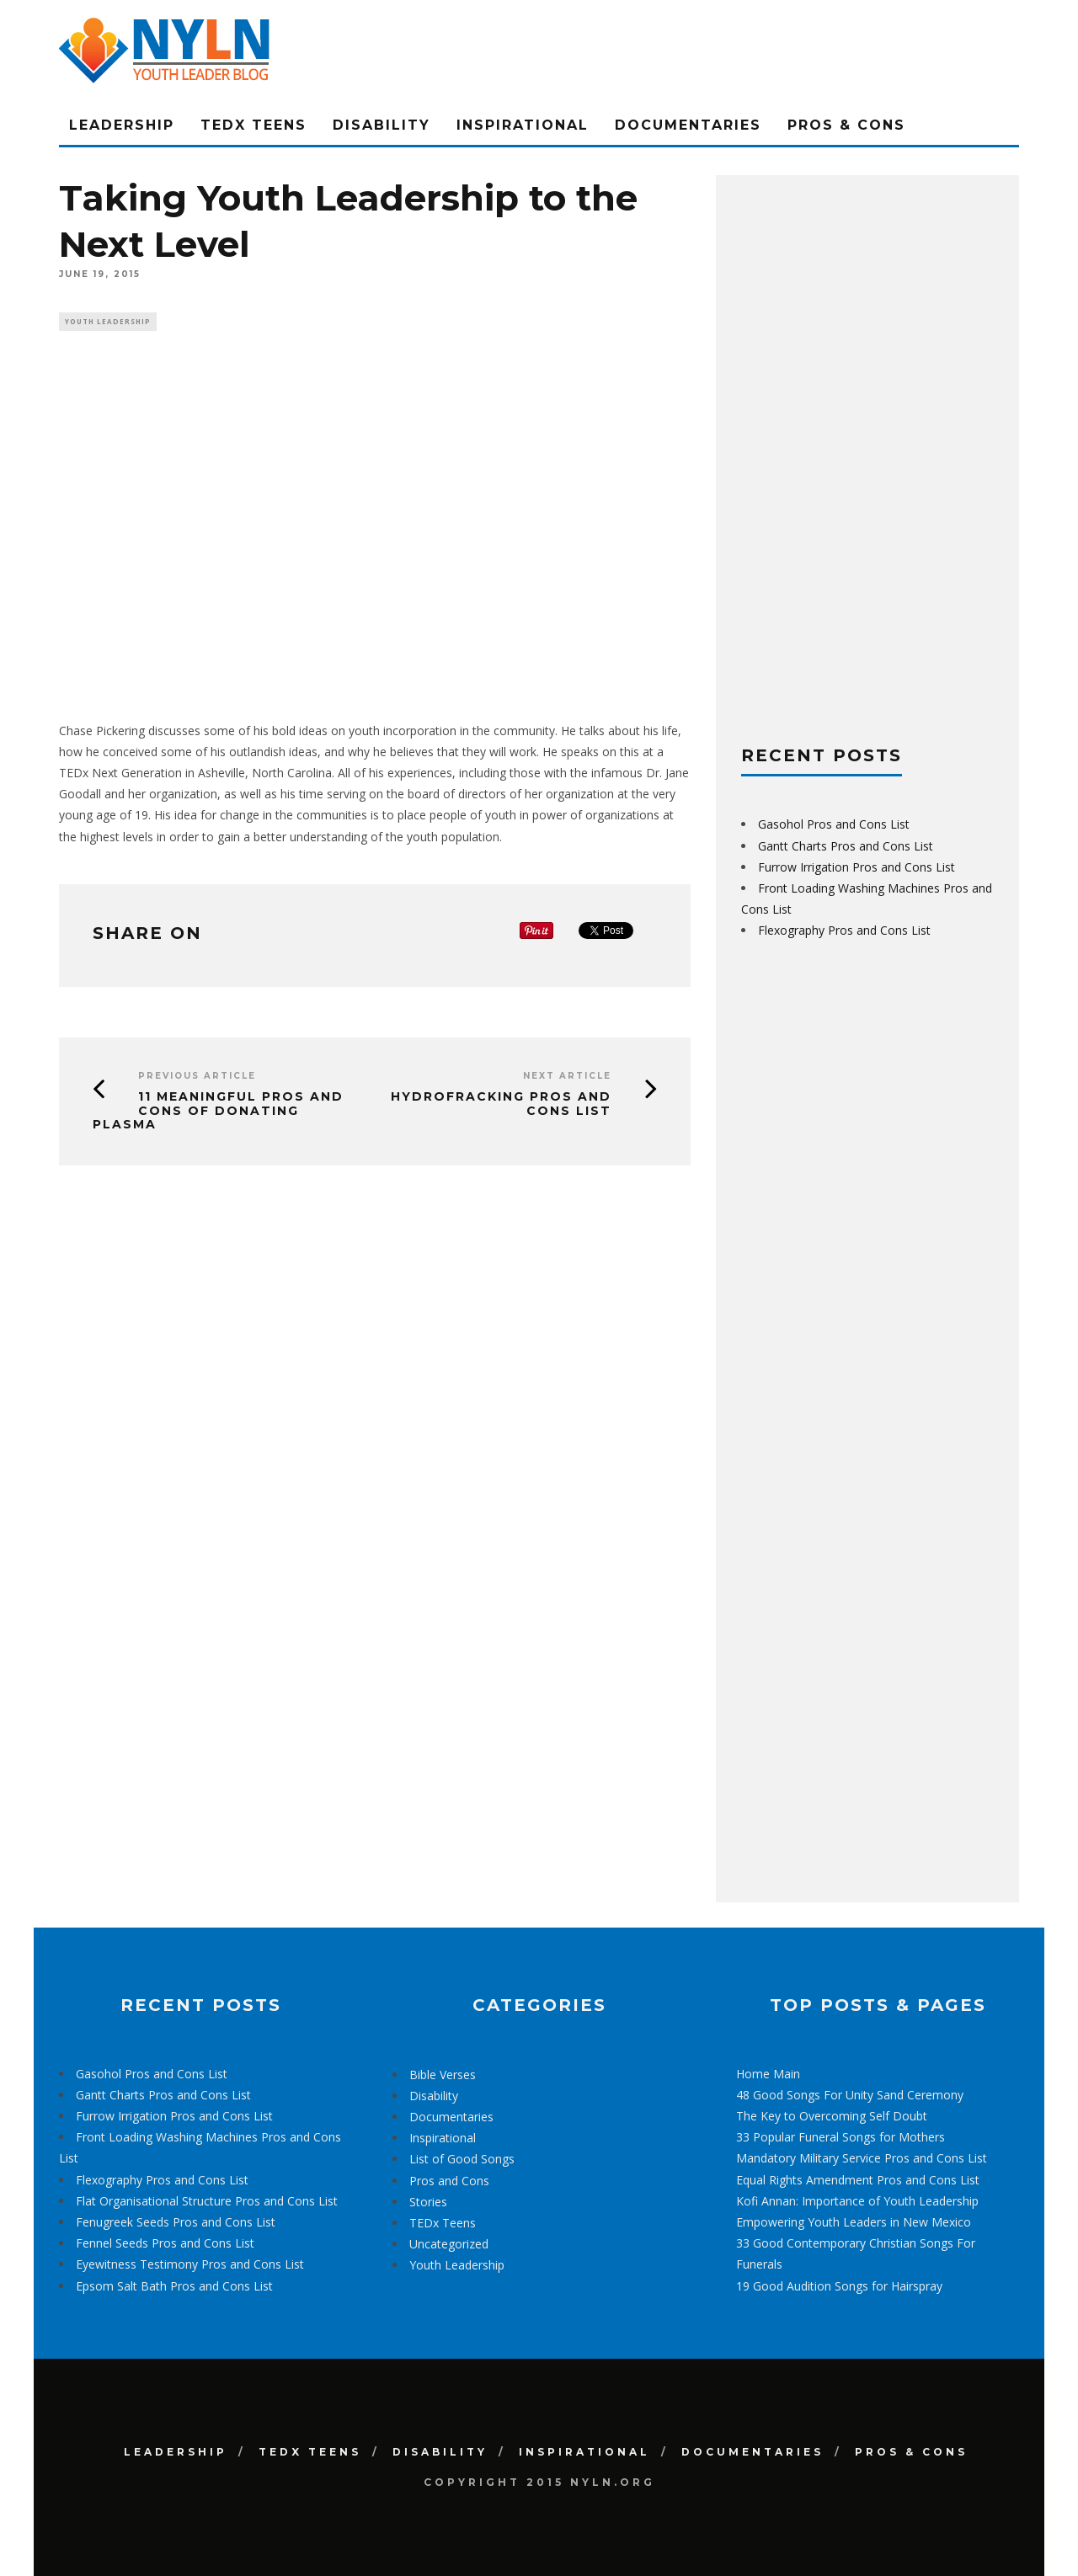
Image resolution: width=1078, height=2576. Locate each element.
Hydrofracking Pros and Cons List (501, 1105)
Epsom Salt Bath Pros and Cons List (174, 2286)
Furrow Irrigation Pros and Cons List (856, 867)
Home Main (768, 2074)
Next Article (567, 1077)
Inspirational (522, 125)
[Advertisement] (867, 453)
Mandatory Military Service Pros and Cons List (861, 2158)
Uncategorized (448, 2244)
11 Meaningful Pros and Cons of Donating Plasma (218, 1112)
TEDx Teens (253, 125)
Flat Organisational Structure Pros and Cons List (207, 2201)
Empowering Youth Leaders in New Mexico (853, 2222)
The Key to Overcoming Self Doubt (831, 2116)
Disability (381, 125)
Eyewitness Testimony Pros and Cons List (190, 2264)
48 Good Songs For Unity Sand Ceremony (849, 2095)
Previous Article (197, 1077)
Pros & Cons (846, 125)
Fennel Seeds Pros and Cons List (165, 2243)
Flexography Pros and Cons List (844, 930)
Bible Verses (442, 2075)
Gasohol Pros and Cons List (834, 824)
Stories (428, 2202)
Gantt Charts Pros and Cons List (845, 846)
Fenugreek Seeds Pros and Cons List (175, 2222)
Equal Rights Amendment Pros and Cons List (857, 2180)
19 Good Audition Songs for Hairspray (839, 2286)
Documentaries (688, 125)
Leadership (121, 125)
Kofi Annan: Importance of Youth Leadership (857, 2201)
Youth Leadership (108, 322)
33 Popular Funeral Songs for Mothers (840, 2137)
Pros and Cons (449, 2181)
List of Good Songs (462, 2159)
